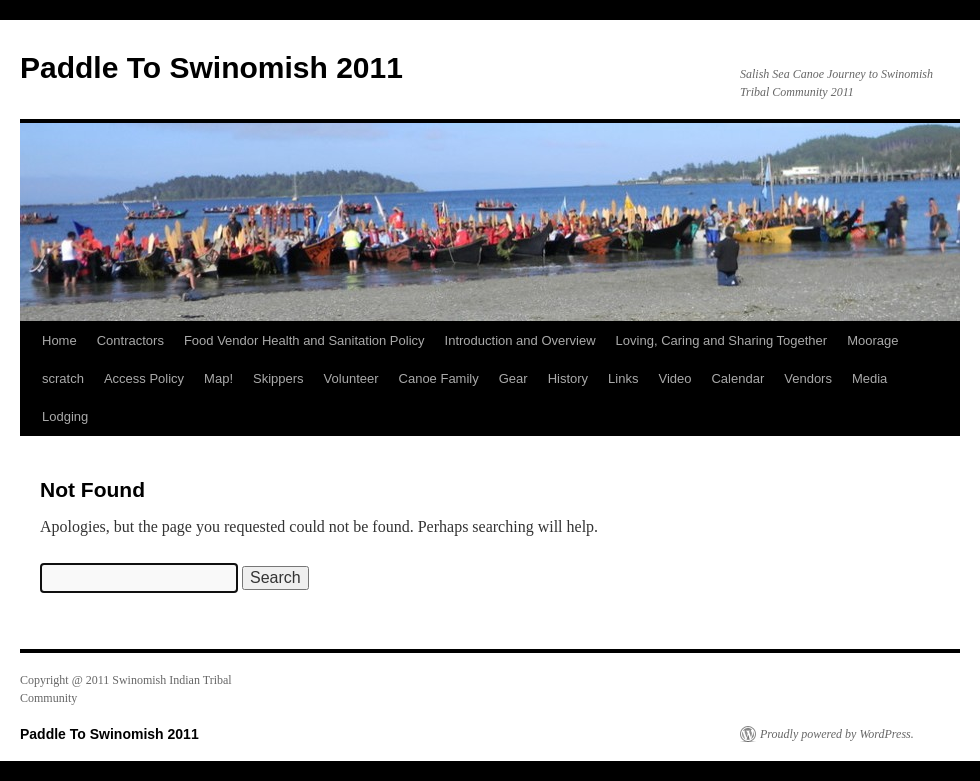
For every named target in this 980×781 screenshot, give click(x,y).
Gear (513, 378)
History (568, 378)
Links (623, 378)
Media (869, 378)
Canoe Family (439, 378)
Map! (218, 378)
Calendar (737, 378)
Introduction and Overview (520, 340)
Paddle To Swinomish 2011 (211, 67)
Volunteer (351, 378)
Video (674, 378)
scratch (63, 378)
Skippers (278, 378)
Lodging (65, 416)
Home (59, 340)
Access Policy (144, 378)
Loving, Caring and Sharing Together (722, 340)
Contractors (130, 340)
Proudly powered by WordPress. (837, 734)
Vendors (808, 378)
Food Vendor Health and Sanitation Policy (304, 340)
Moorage (872, 340)
